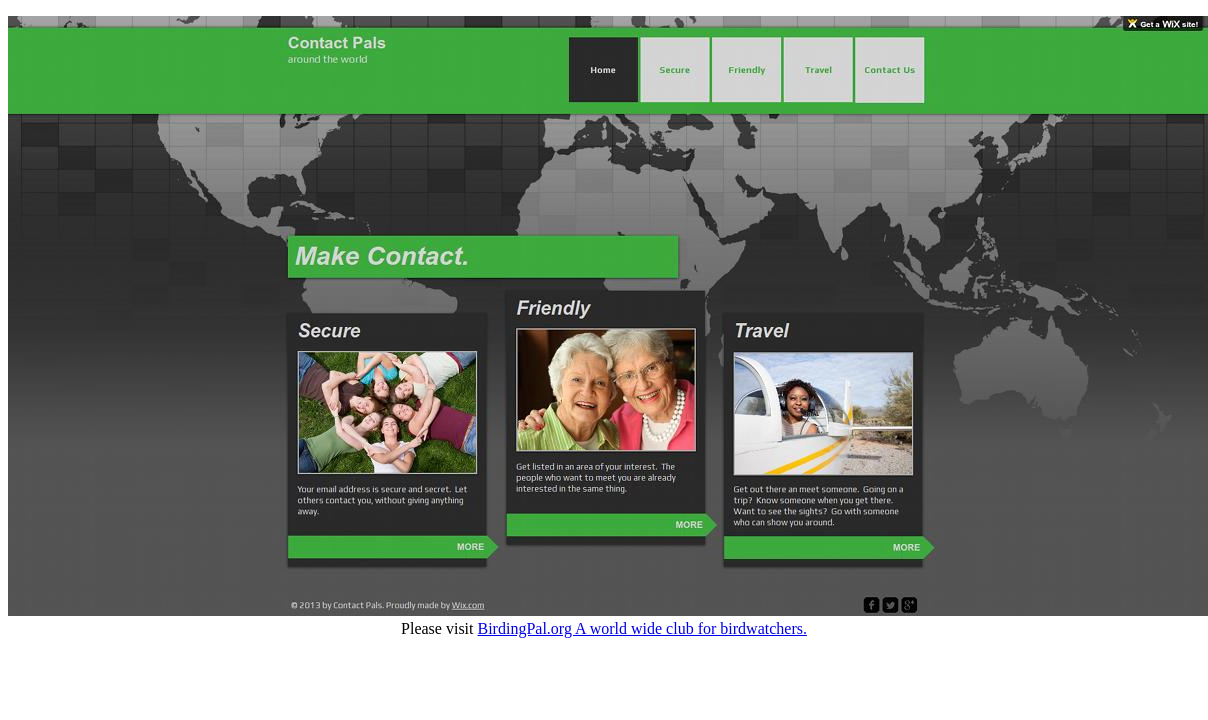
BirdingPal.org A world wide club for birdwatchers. (642, 628)
